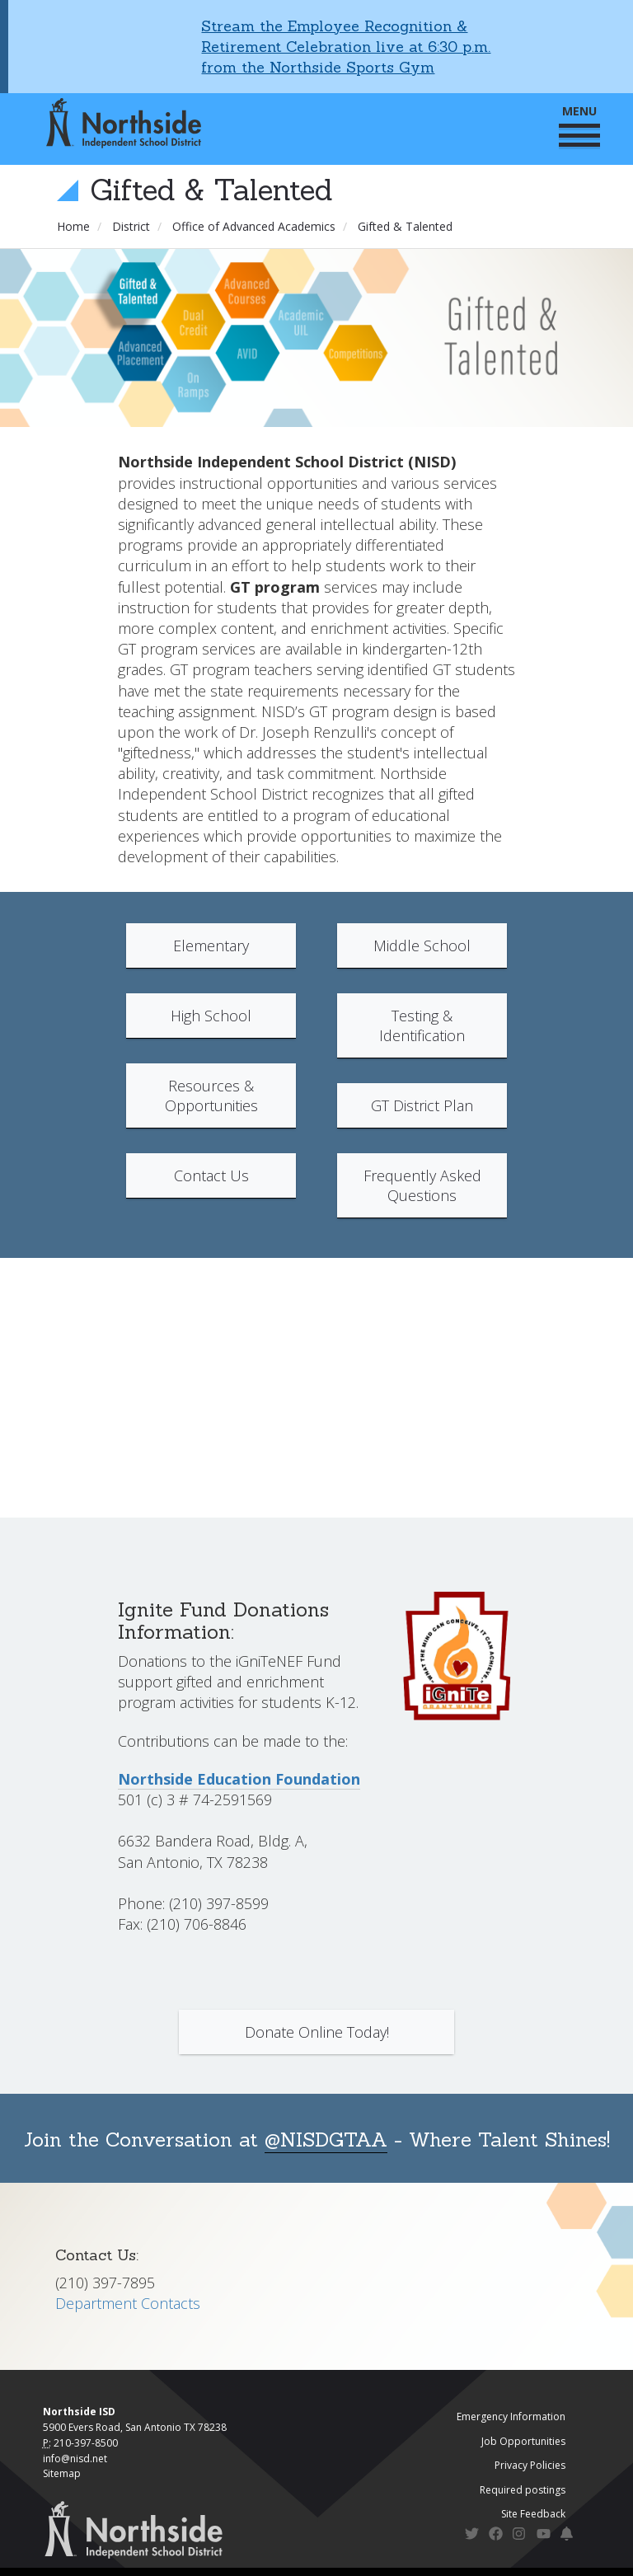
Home (73, 226)
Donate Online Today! (317, 2032)
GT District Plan (422, 1105)
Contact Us (211, 1175)
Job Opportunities (523, 2441)
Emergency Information (511, 2416)
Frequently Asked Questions (422, 1185)
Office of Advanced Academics (253, 226)
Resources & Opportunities (211, 1095)
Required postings (522, 2490)
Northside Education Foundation (239, 1779)
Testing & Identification (422, 1025)
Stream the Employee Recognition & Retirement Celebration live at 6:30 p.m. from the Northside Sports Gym (345, 46)
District (131, 226)
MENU (579, 125)
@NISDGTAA (326, 2139)
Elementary (211, 945)
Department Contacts (127, 2303)
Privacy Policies (530, 2465)
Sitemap (62, 2473)
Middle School (422, 945)
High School (211, 1015)
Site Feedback (533, 2514)
